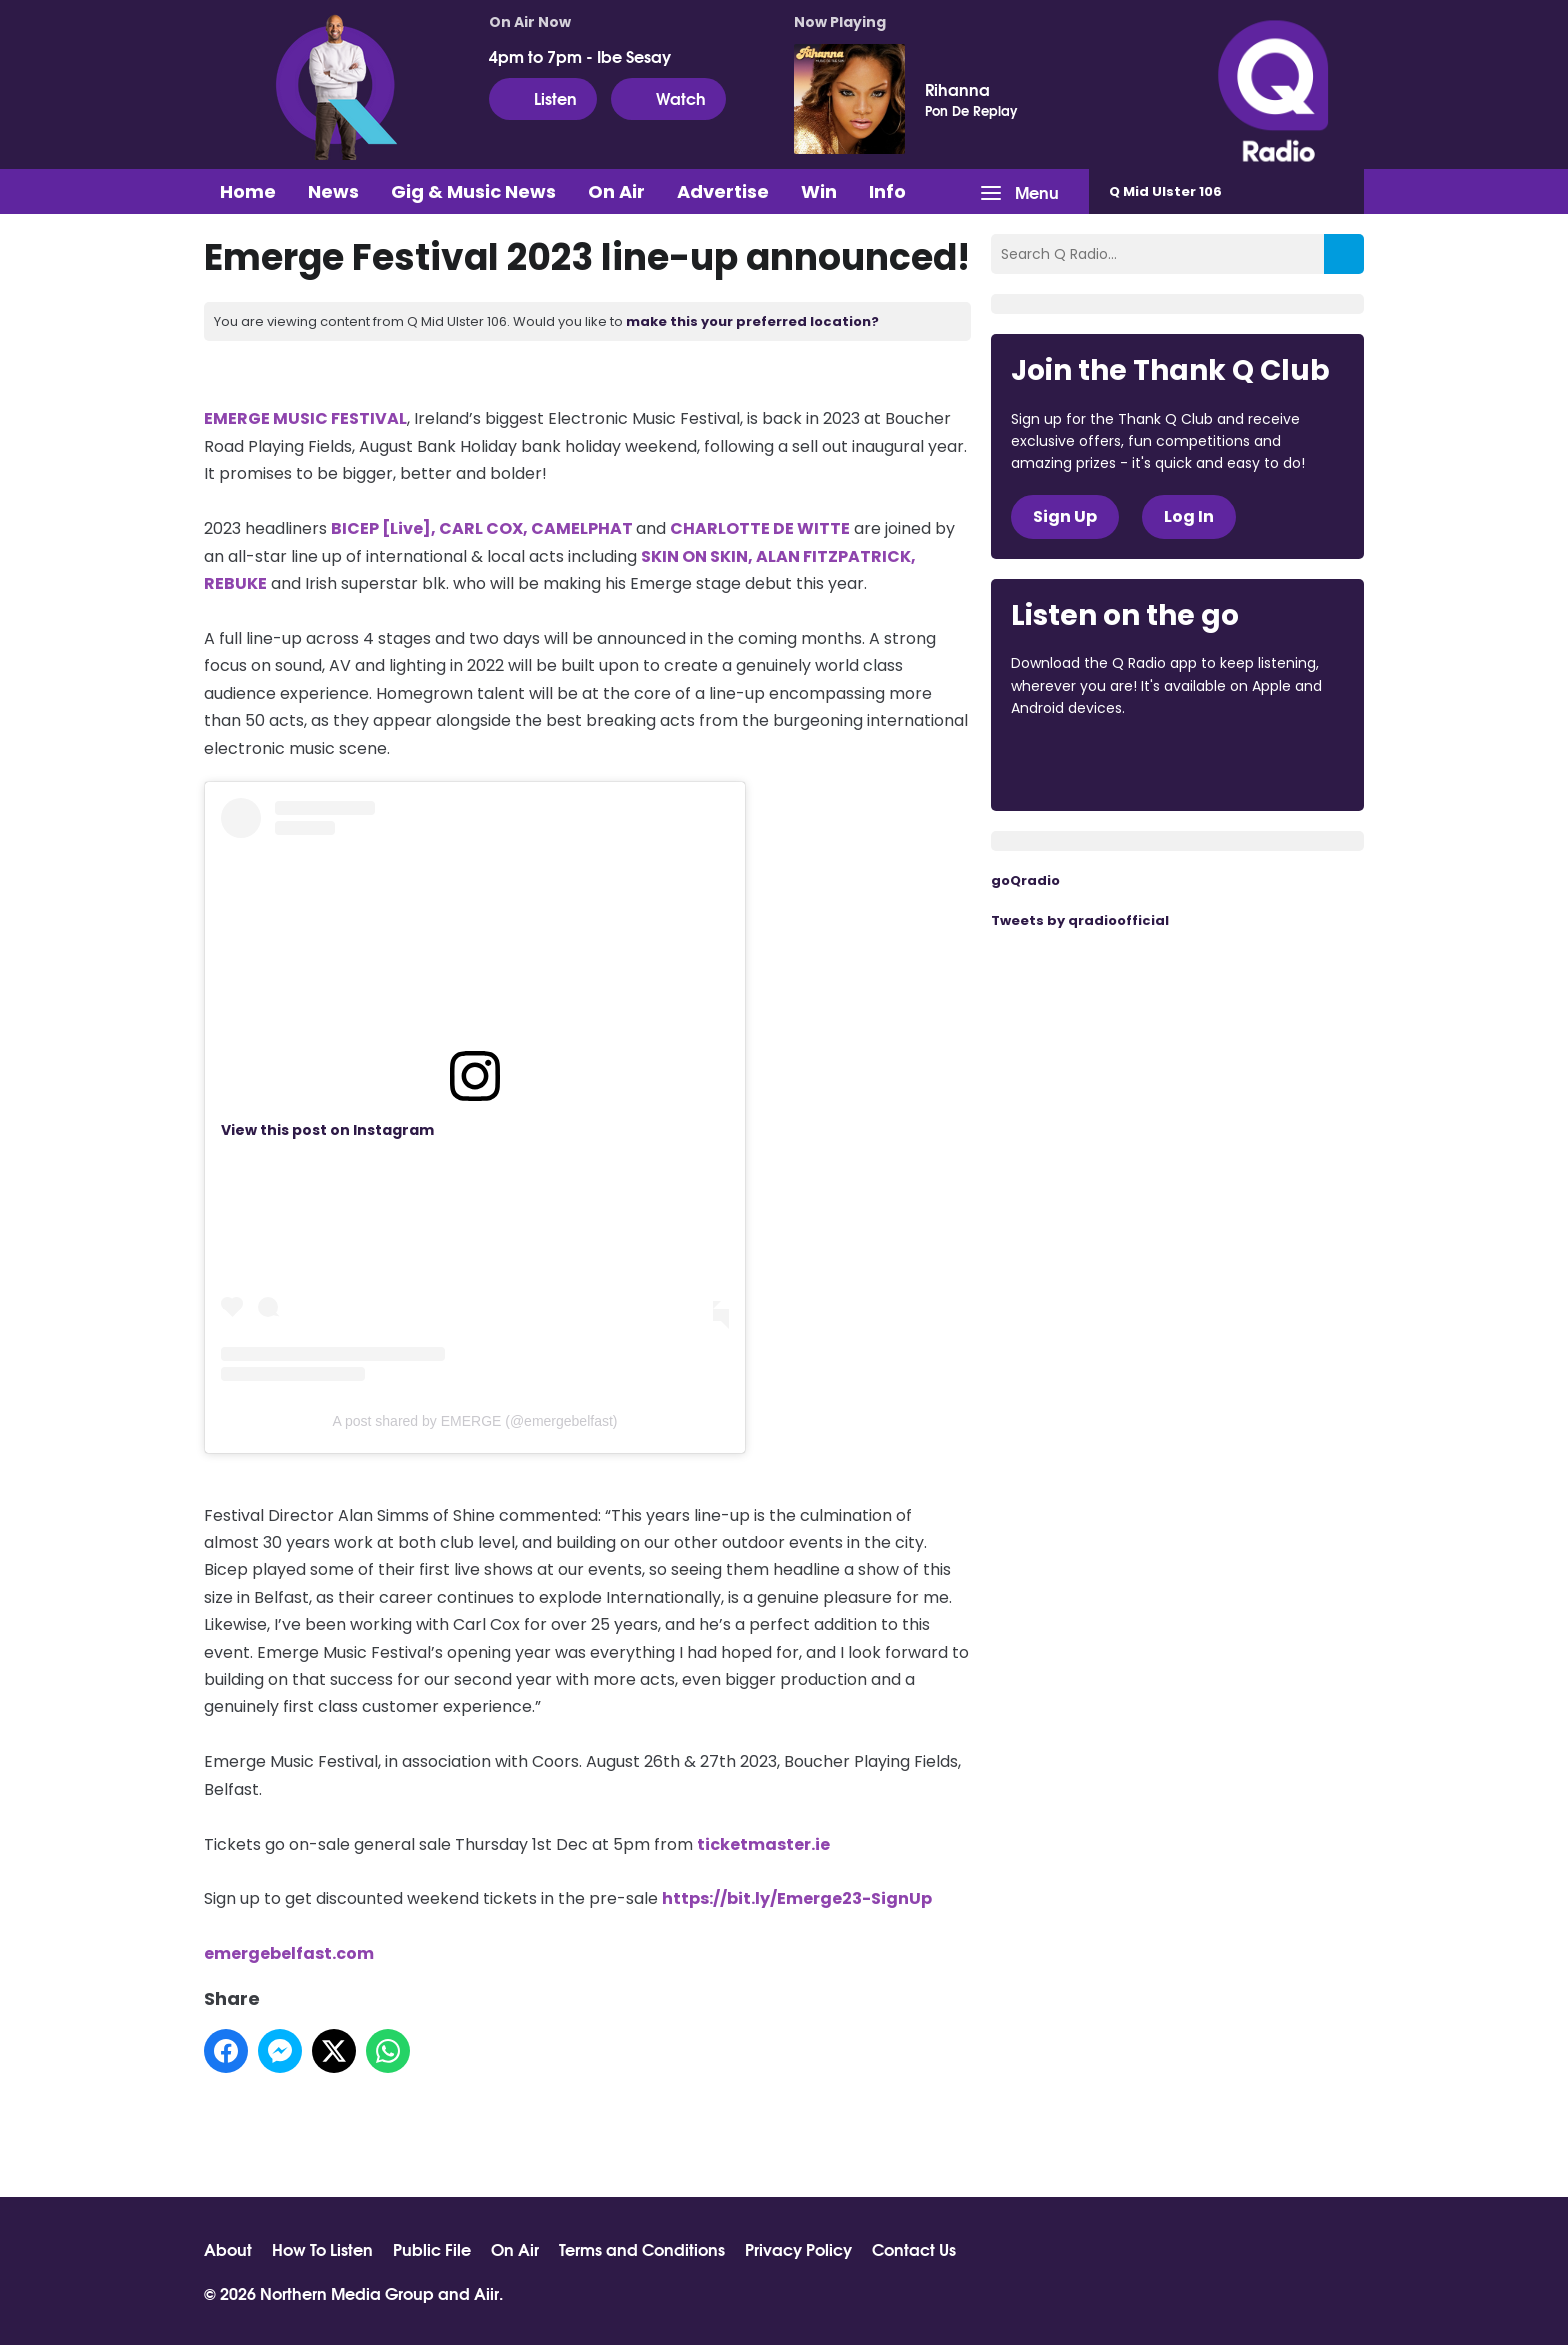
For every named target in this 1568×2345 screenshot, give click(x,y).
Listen (543, 98)
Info (887, 191)
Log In (1189, 516)
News (333, 191)
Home (248, 191)
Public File (432, 2249)
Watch (668, 98)
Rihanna (957, 89)
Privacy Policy (798, 2249)
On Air (616, 191)
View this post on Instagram (327, 1130)
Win (819, 191)
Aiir (486, 2292)
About (228, 2249)
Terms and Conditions (642, 2249)
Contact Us (914, 2249)
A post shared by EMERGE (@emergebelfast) (475, 1421)
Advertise (723, 191)
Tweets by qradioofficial (1080, 920)
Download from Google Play (1256, 763)
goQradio (1025, 880)
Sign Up (1065, 516)
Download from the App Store (1089, 763)
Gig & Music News (473, 191)
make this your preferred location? (752, 321)
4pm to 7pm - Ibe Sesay (580, 56)
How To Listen (322, 2249)
